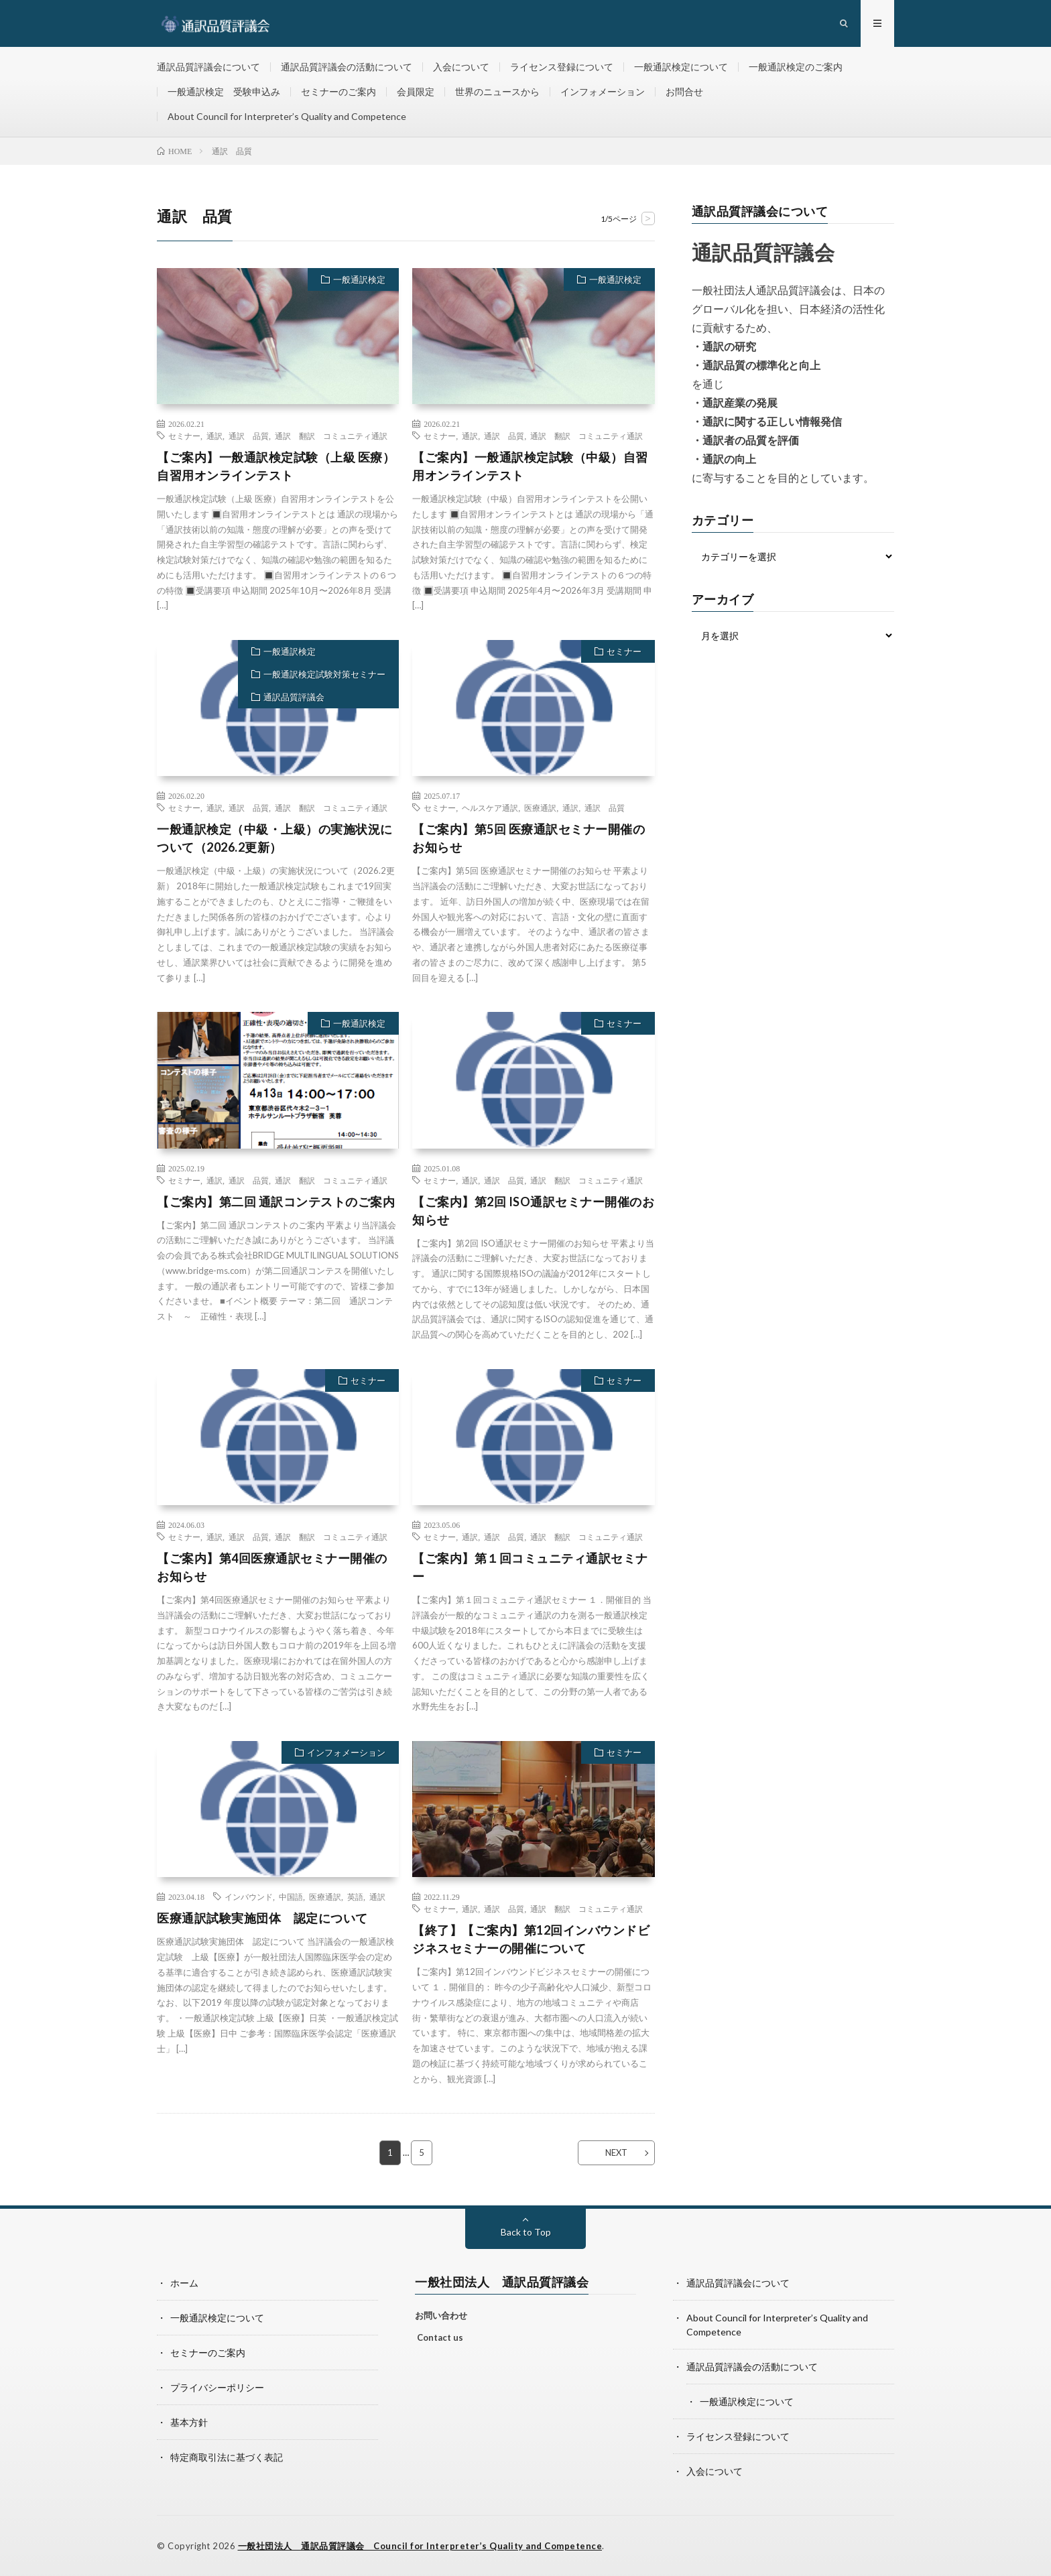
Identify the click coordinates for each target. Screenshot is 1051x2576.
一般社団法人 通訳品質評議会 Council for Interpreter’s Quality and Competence (420, 2545)
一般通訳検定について (681, 66)
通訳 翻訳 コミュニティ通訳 (331, 436)
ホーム (184, 2283)
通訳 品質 (249, 436)
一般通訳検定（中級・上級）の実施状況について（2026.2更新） (275, 838)
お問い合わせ (441, 2315)
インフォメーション (602, 91)
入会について (461, 66)
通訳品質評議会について (208, 66)
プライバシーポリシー (217, 2387)
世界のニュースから (497, 91)
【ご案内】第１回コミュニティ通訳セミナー (530, 1567)
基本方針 (189, 2422)
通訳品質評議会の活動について (346, 66)
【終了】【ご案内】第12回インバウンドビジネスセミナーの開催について (531, 1939)
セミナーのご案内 (338, 91)
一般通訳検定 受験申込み (224, 91)
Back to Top (526, 2232)
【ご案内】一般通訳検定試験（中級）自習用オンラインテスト (530, 466)
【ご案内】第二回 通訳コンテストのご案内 (276, 1201)
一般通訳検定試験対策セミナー (324, 674)
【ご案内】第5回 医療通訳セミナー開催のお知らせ (528, 838)
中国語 (291, 1896)
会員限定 (415, 91)
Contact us (440, 2337)
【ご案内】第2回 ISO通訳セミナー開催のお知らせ (533, 1210)
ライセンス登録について (561, 66)
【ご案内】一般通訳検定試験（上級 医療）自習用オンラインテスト (276, 466)
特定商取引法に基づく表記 (226, 2457)
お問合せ (684, 91)
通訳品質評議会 (293, 697)
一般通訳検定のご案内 (796, 66)
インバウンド (249, 1896)
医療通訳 (540, 807)
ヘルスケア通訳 (490, 807)
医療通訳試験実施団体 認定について (262, 1918)
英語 (355, 1896)
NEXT (616, 2152)
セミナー (184, 436)
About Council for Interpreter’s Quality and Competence (287, 116)
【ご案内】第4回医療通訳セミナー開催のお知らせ (272, 1567)
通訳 (214, 436)
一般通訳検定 (359, 279)
